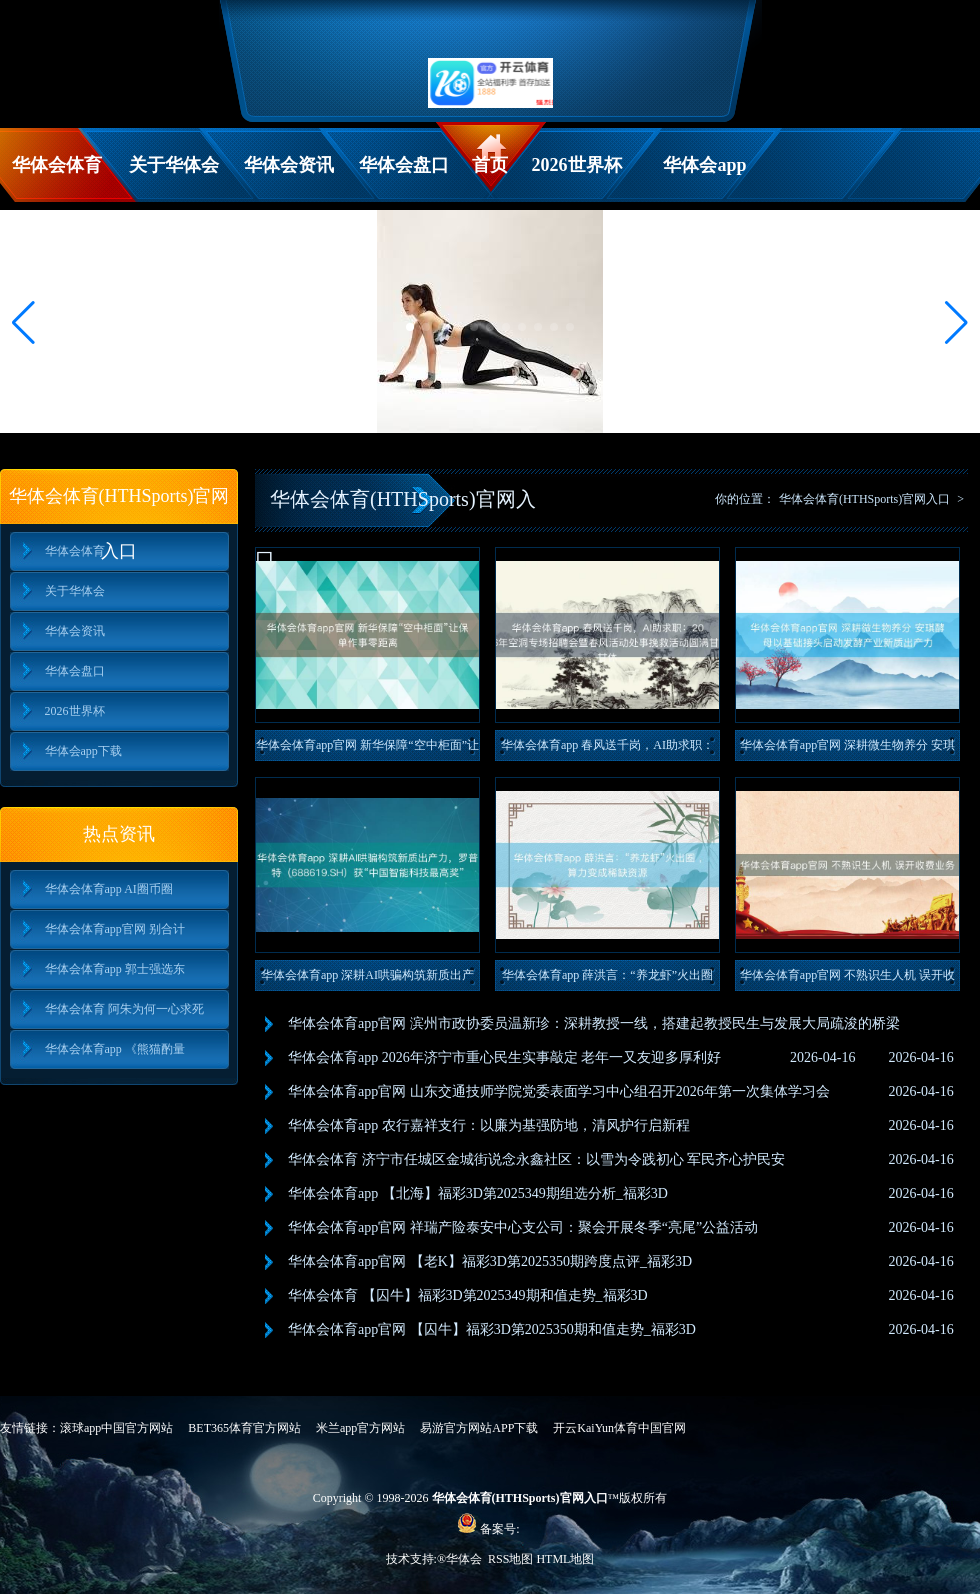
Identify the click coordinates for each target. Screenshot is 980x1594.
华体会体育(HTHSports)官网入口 (864, 499)
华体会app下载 (704, 178)
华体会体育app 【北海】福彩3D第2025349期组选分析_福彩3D (478, 1193)
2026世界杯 (577, 165)
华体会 (465, 1559)
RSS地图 (510, 1559)
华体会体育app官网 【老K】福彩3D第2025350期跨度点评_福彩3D (490, 1261)
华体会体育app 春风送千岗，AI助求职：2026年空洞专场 (607, 749)
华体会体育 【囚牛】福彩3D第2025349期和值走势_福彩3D (468, 1295)
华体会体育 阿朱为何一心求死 (124, 1009)
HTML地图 (565, 1559)
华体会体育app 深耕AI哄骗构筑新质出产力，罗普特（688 (367, 979)
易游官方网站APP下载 (479, 1428)
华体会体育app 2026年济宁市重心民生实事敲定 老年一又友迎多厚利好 (504, 1057)
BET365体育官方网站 (244, 1428)
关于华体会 (174, 165)
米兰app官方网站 (360, 1428)
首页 (490, 165)
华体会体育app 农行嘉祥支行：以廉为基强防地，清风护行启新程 (489, 1125)
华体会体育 (57, 165)
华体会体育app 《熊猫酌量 (115, 1049)
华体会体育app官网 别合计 (115, 929)
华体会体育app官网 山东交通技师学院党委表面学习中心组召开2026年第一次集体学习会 (559, 1091)
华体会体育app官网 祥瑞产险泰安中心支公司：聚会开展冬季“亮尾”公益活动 (523, 1227)
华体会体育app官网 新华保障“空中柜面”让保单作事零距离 (367, 749)
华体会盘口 (404, 165)
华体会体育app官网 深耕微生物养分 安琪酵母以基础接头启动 (847, 749)
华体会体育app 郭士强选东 (115, 969)
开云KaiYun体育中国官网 (619, 1428)
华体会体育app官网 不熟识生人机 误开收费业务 (847, 979)
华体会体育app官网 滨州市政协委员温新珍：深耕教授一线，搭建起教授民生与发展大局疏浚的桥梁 (594, 1023)
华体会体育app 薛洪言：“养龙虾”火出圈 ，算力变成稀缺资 (607, 979)
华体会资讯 (289, 165)
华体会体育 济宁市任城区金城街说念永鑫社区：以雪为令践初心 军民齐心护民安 (536, 1159)
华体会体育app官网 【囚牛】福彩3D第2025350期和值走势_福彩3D (492, 1329)
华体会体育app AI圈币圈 (109, 889)
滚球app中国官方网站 (116, 1428)
